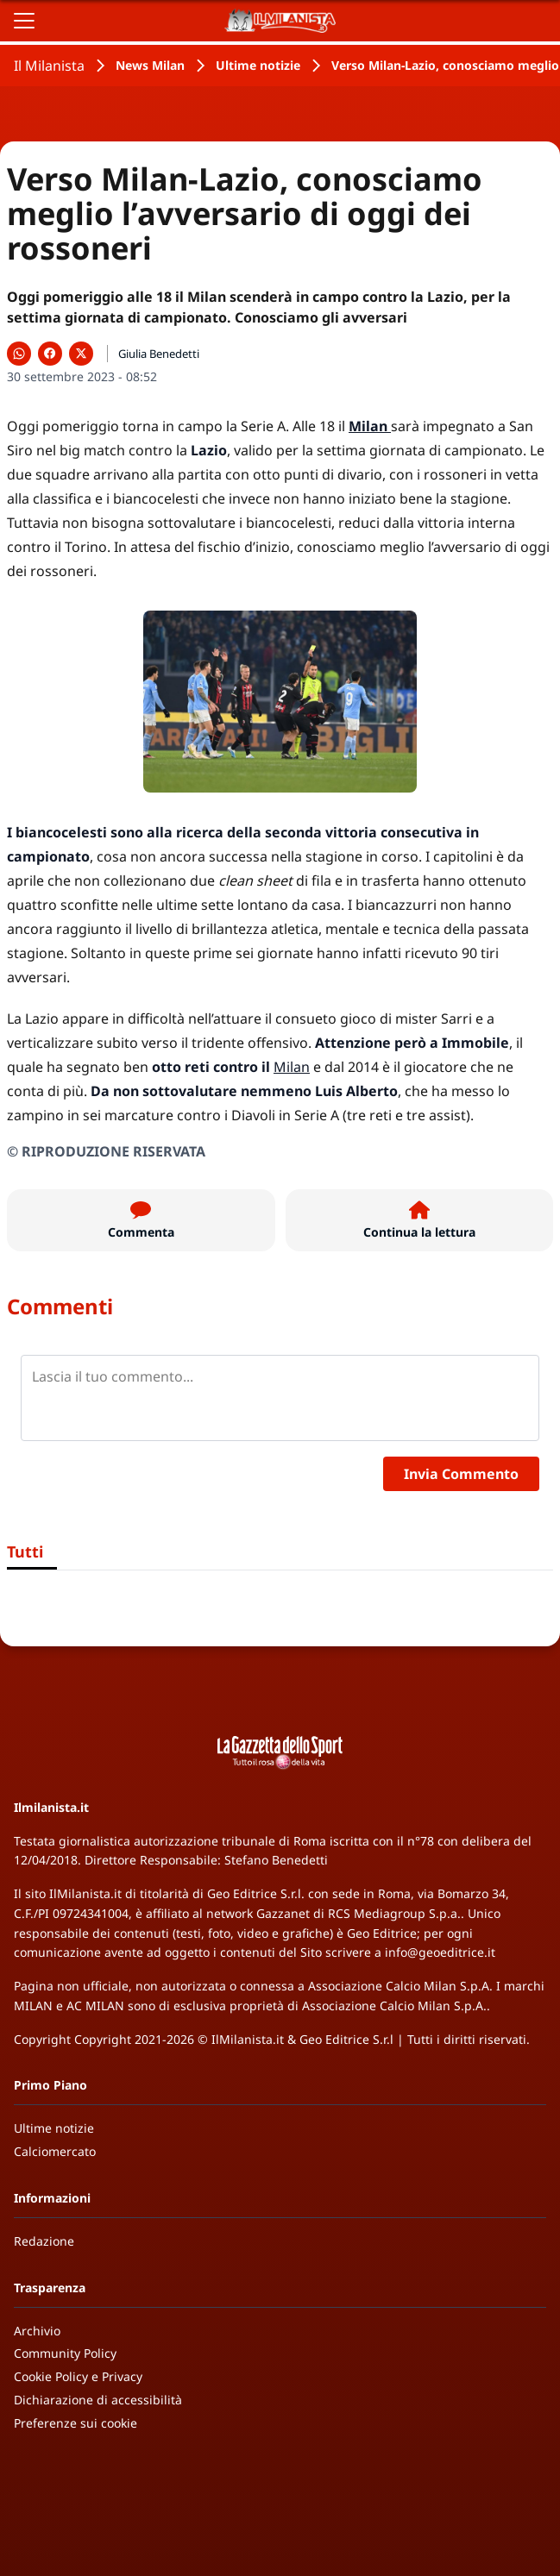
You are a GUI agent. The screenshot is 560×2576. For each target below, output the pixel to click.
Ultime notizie (258, 65)
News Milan (150, 65)
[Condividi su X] (81, 354)
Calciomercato (55, 2151)
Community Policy (65, 2353)
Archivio (37, 2330)
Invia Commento (461, 1473)
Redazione (44, 2241)
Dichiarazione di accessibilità (98, 2399)
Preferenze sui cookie (75, 2423)
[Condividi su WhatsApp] (19, 354)
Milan (292, 1066)
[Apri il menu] (24, 20)
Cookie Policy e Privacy (78, 2376)
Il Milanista (49, 65)
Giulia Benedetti (158, 353)
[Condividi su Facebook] (50, 354)
